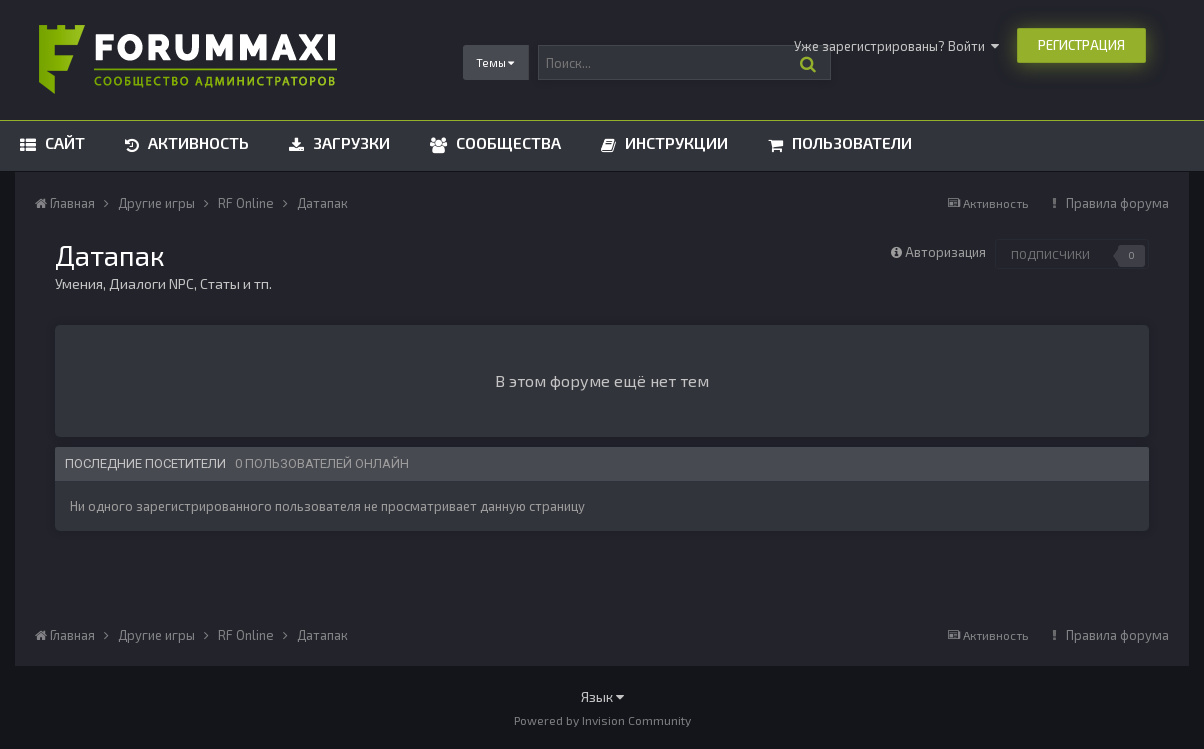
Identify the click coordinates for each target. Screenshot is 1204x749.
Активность (196, 142)
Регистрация (1081, 45)
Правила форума (1117, 203)
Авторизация (945, 252)
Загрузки (349, 142)
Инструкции (674, 142)
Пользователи (850, 142)
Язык (602, 696)
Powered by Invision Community (602, 720)
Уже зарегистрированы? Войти (896, 46)
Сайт (63, 142)
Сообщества (506, 142)
